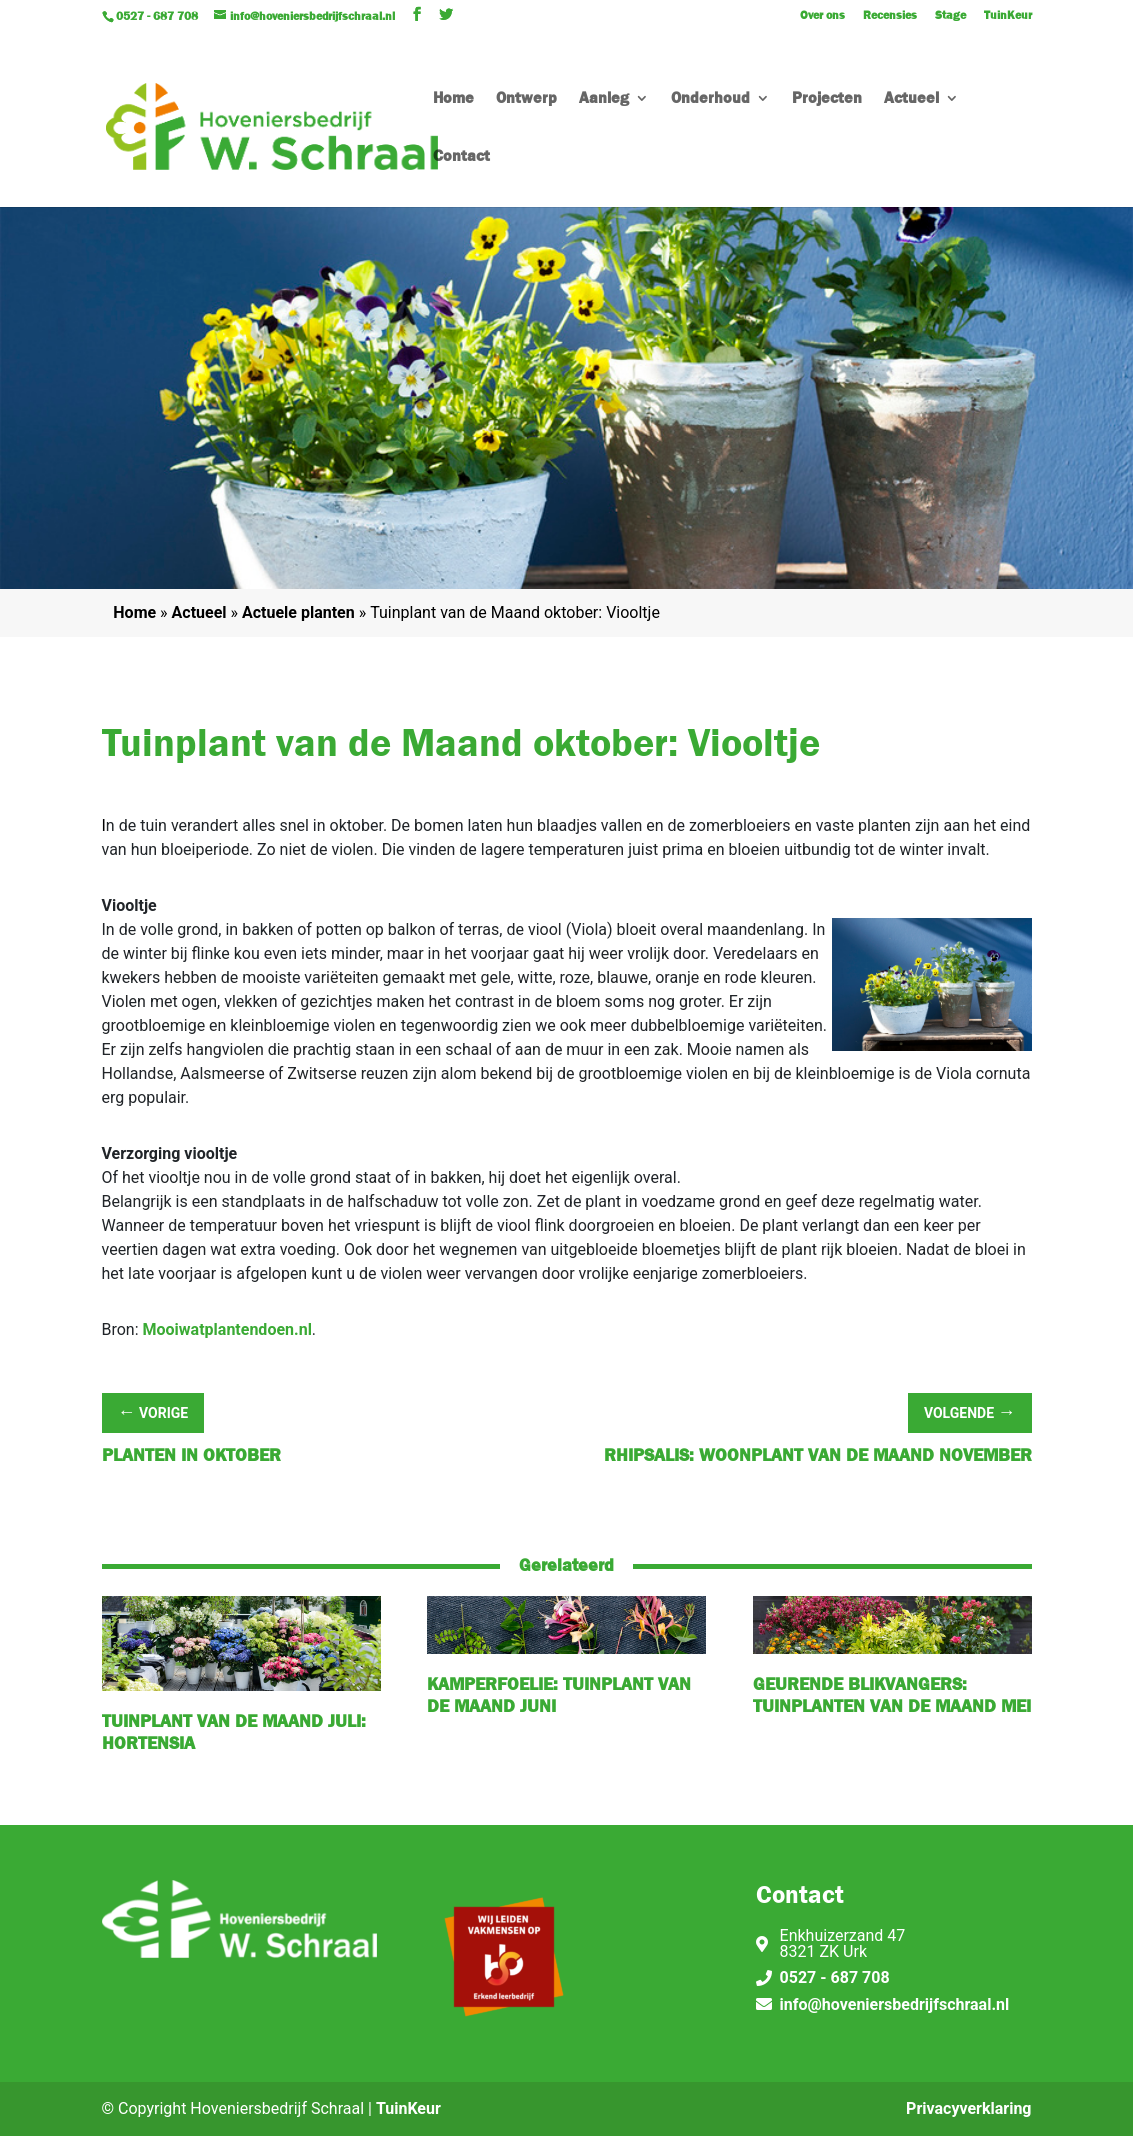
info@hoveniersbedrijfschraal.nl (895, 2004)
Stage (950, 16)
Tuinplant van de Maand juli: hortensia (234, 1732)
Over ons (822, 16)
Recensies (890, 16)
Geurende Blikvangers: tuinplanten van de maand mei (892, 1695)
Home (453, 99)
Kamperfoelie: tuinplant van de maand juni (559, 1695)
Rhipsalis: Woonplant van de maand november (818, 1455)
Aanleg (604, 99)
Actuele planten (298, 612)
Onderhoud (710, 99)
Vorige (153, 1411)
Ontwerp (526, 99)
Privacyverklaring (968, 2108)
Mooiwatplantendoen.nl (227, 1329)
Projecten (827, 99)
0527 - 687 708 (835, 1977)
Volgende (970, 1411)
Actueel (911, 99)
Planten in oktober (191, 1455)
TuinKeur (1008, 16)
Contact (461, 157)
